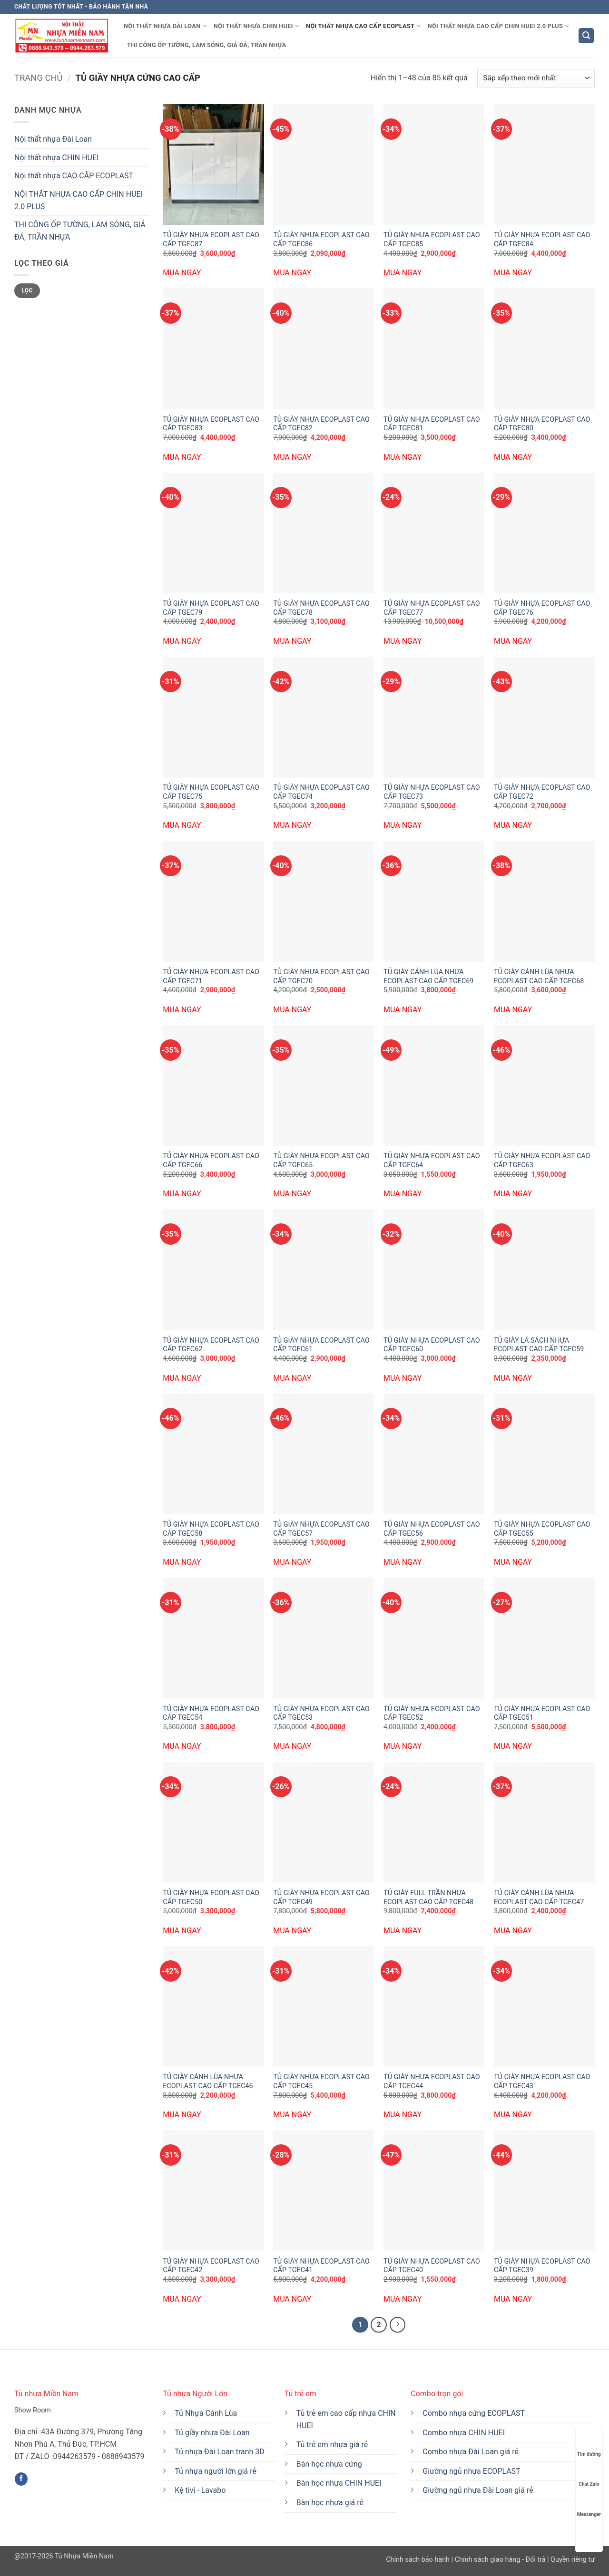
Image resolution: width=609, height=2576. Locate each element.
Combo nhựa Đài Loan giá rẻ (470, 2451)
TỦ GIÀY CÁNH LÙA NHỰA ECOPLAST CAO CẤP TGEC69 (428, 976)
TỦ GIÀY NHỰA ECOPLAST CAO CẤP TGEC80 (542, 424)
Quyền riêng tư (572, 2560)
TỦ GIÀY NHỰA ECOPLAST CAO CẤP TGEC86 (321, 239)
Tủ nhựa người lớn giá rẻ (215, 2471)
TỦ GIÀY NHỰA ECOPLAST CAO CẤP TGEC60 (431, 1345)
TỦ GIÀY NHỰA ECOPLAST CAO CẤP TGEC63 (542, 1160)
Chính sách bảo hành (418, 2560)
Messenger (589, 2505)
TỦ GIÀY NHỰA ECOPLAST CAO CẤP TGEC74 (321, 792)
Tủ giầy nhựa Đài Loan (212, 2432)
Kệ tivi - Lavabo (200, 2490)
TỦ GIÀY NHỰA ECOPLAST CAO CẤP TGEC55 (542, 1529)
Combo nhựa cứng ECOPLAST (473, 2413)
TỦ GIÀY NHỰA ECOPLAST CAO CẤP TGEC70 (321, 976)
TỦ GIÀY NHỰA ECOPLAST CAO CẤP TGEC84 (542, 239)
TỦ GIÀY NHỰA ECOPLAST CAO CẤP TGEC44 (431, 2081)
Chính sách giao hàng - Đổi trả (500, 2560)
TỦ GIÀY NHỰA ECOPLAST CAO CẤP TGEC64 (431, 1160)
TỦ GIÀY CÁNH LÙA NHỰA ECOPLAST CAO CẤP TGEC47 (539, 1897)
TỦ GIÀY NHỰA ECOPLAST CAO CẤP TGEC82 (321, 424)
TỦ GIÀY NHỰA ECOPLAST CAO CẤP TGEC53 (321, 1713)
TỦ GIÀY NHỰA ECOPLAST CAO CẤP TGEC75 (211, 792)
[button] (586, 36)
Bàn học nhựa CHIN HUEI (339, 2483)
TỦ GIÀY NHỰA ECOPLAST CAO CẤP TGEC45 (321, 2081)
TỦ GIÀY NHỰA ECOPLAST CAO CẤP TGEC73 (431, 792)
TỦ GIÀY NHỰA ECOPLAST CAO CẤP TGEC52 (431, 1713)
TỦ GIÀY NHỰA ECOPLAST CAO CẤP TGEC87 (211, 239)
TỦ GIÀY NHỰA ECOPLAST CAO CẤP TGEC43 (542, 2081)
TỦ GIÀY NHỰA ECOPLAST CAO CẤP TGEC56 (431, 1529)
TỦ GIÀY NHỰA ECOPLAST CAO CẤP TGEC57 (321, 1529)
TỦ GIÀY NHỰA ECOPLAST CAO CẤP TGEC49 (321, 1897)
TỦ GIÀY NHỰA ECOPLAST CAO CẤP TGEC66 (211, 1160)
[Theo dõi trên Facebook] (21, 2479)
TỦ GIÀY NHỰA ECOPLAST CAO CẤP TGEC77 (431, 608)
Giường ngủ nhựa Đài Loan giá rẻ (477, 2490)
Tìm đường (589, 2445)
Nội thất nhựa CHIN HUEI (256, 25)
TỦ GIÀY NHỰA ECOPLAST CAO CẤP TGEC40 (431, 2266)
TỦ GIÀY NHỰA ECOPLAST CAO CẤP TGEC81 (431, 424)
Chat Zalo (589, 2475)
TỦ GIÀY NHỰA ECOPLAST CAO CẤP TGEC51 (542, 1713)
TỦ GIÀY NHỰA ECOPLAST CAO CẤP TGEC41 (321, 2266)
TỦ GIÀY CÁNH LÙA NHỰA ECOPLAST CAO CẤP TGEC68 (539, 976)
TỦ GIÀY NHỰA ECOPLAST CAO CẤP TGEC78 (321, 608)
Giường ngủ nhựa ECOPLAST (471, 2471)
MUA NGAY (182, 272)
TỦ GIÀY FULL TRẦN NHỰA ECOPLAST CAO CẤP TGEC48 (428, 1897)
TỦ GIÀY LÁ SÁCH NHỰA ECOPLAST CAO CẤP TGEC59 (539, 1345)
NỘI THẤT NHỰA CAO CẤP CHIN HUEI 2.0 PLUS (499, 25)
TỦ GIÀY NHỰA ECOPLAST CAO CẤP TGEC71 (211, 976)
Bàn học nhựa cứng (329, 2464)
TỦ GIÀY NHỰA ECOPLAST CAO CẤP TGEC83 (211, 424)
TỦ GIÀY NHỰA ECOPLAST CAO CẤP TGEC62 (211, 1345)
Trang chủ (38, 78)
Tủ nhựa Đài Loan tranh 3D (220, 2451)
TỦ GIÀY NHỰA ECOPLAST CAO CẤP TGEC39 (542, 2266)
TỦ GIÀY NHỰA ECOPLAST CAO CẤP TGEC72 (542, 792)
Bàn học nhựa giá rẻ (329, 2502)
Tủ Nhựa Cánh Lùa (206, 2413)
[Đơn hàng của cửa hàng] (536, 78)
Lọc (26, 290)
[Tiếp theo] (398, 2325)
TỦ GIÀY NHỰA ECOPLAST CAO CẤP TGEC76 (542, 608)
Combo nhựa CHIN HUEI (463, 2432)
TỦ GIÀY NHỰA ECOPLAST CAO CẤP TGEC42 (211, 2266)
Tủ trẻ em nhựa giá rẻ (332, 2444)
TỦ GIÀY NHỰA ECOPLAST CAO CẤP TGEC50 (211, 1897)
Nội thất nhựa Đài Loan (165, 25)
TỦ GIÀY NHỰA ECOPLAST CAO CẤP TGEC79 (211, 608)
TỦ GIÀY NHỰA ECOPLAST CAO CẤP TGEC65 (321, 1160)
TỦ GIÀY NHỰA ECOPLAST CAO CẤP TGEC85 (431, 239)
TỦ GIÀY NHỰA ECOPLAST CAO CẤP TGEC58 (211, 1529)
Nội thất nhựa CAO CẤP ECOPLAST (363, 25)
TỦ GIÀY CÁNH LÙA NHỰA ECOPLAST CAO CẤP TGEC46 (208, 2081)
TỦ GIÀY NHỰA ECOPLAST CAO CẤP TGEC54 (211, 1713)
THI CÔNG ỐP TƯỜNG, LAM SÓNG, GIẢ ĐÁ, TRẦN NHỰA (206, 44)
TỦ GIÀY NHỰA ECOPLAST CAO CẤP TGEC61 (321, 1345)
